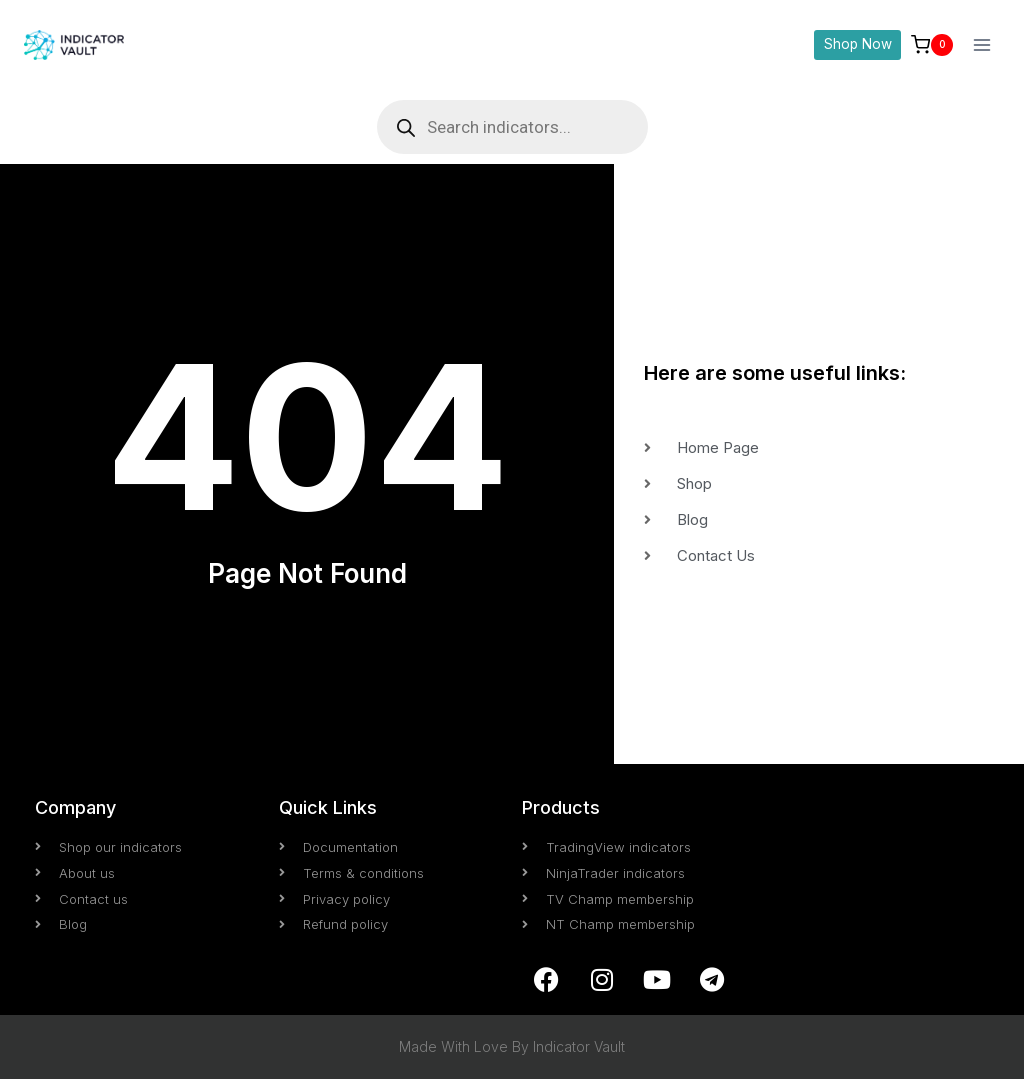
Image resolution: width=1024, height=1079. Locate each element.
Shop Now (858, 44)
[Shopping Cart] (932, 45)
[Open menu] (981, 44)
